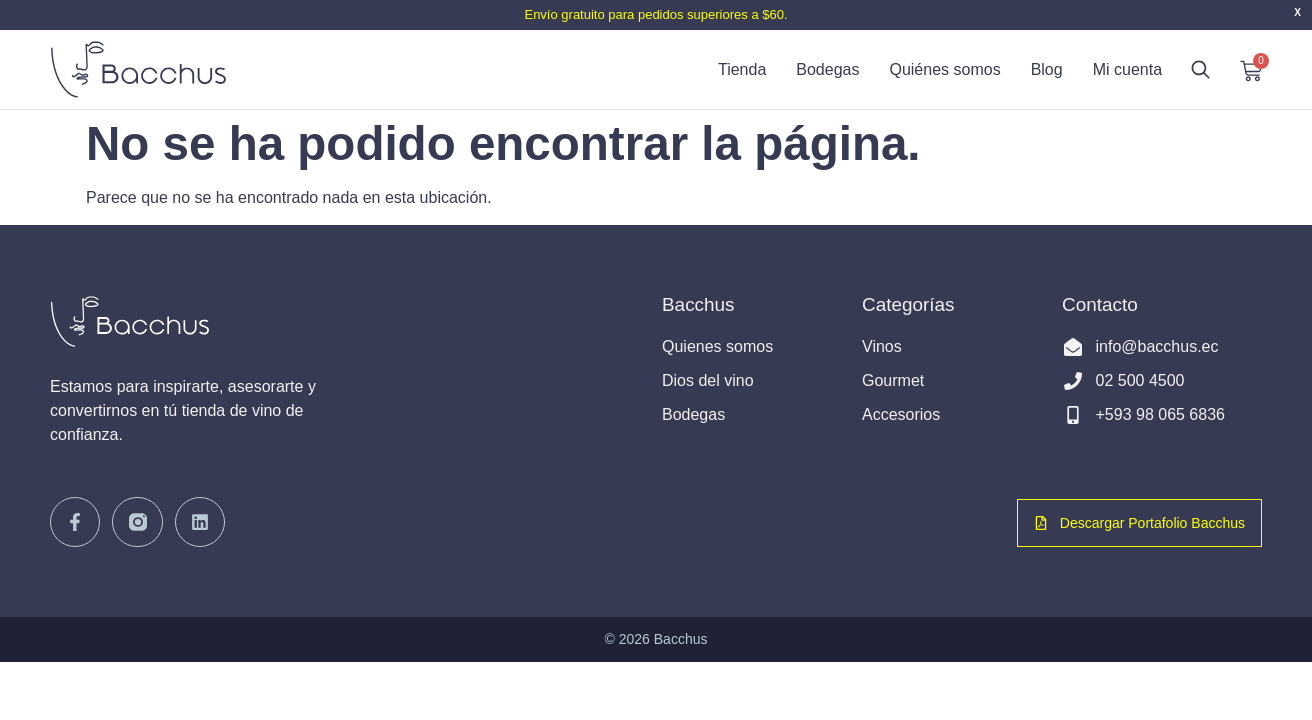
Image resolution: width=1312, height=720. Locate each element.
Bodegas (827, 69)
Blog (1047, 69)
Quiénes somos (944, 69)
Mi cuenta (1127, 69)
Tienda (742, 69)
